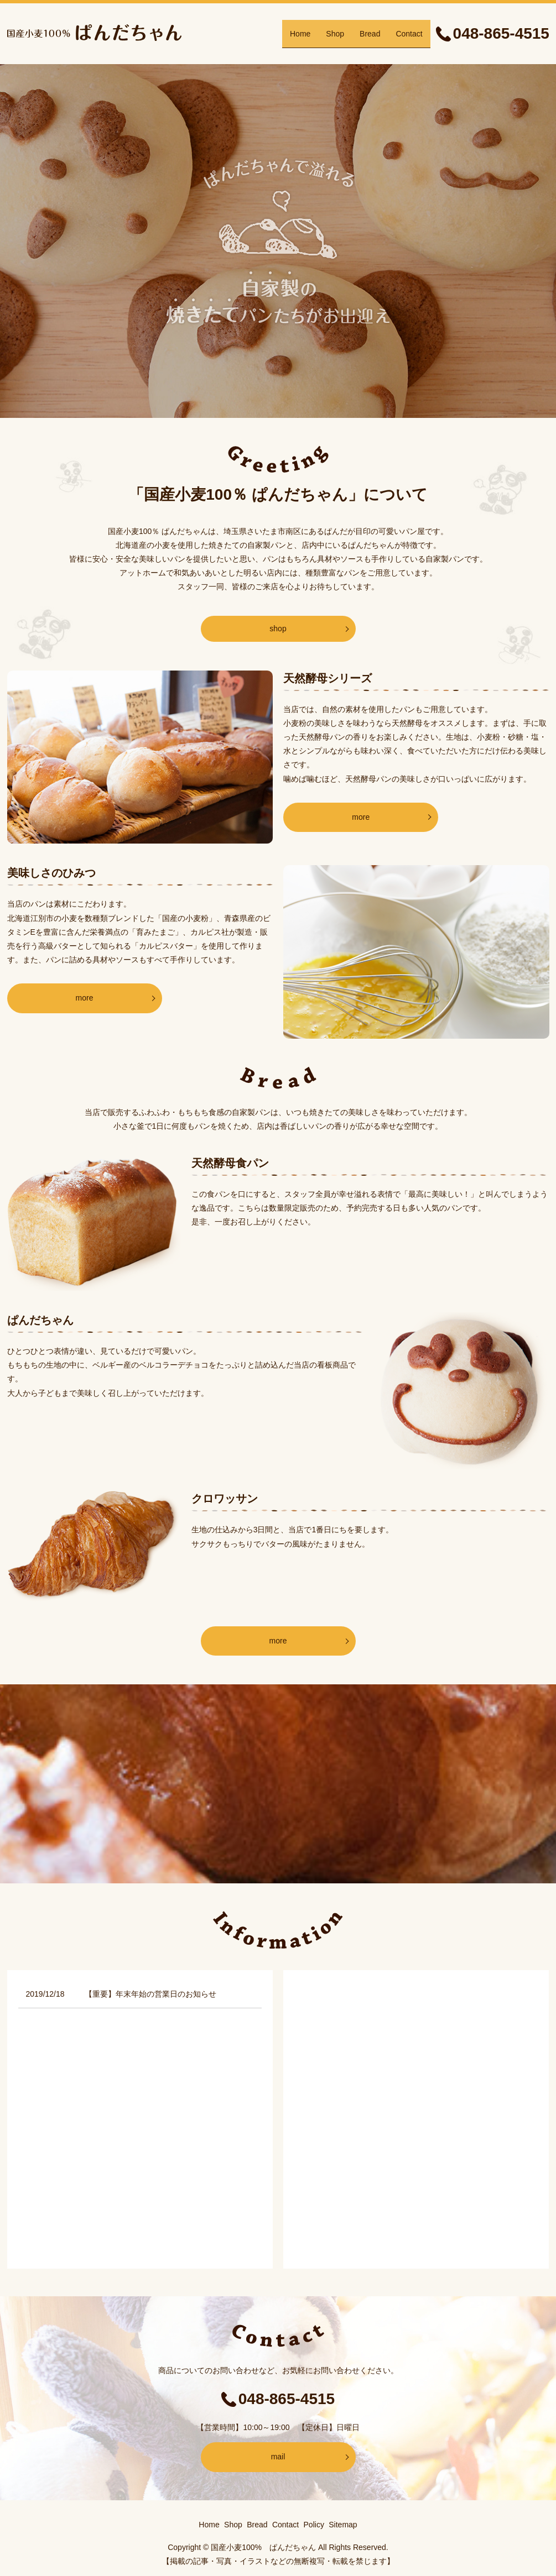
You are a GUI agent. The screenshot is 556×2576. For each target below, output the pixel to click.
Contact (409, 33)
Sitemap (343, 2524)
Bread (370, 33)
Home (300, 33)
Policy (314, 2524)
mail (278, 2456)
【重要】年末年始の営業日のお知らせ (150, 1993)
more (361, 817)
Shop (335, 33)
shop (277, 628)
